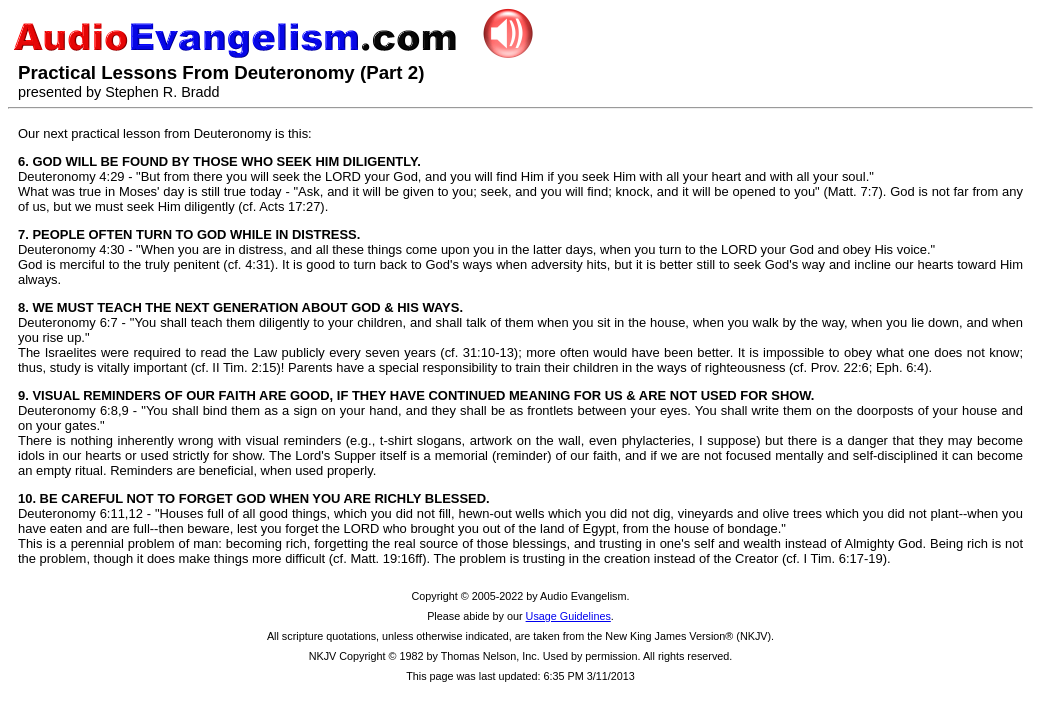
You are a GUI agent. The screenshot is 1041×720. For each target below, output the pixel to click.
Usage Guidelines (568, 616)
